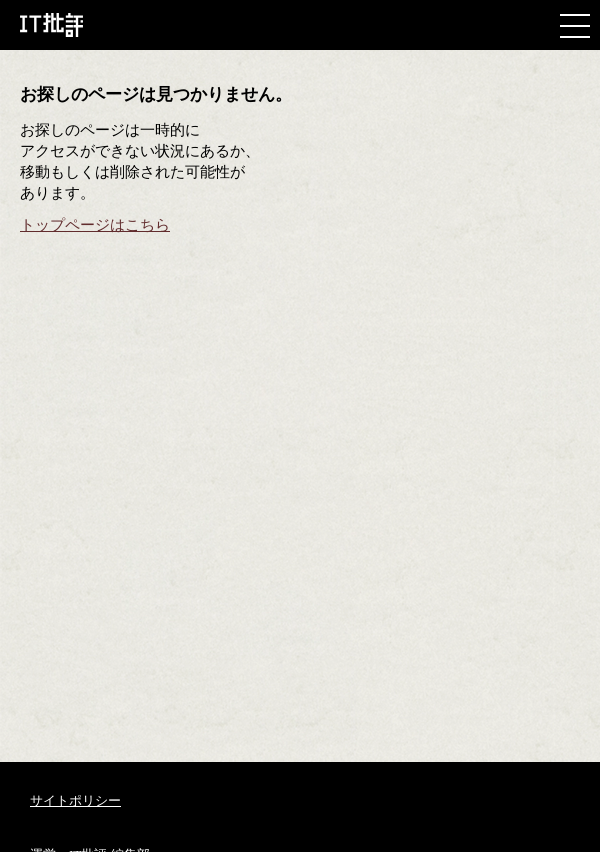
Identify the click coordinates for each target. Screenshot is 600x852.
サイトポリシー (75, 800)
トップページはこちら (95, 225)
